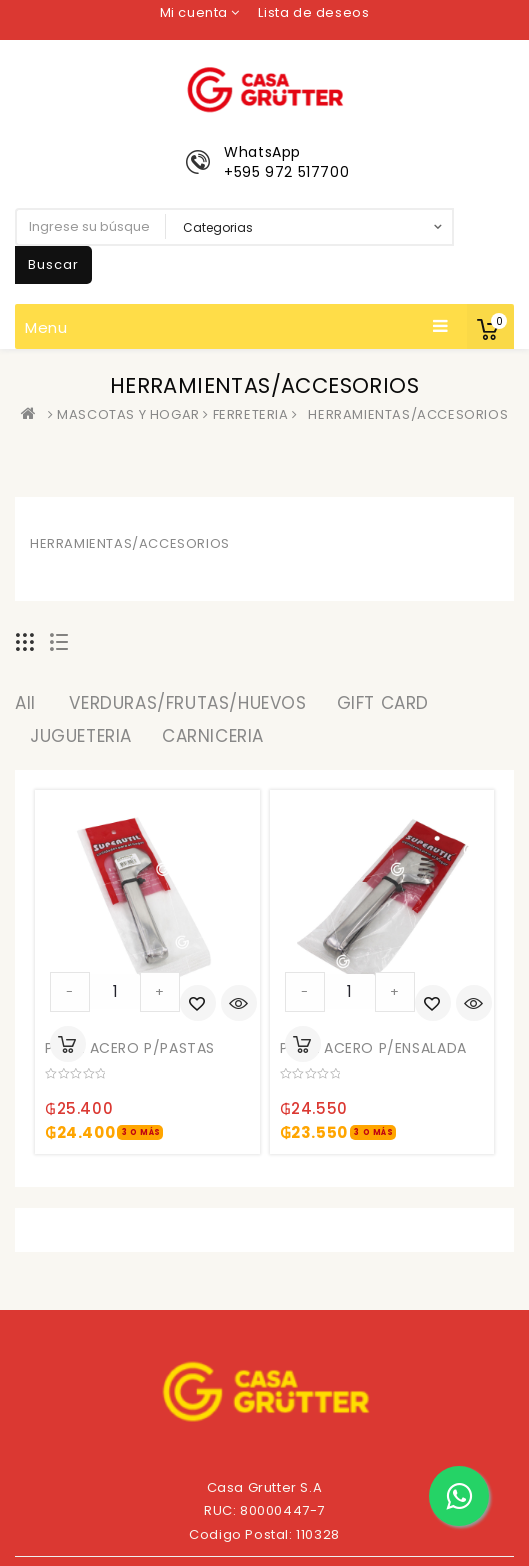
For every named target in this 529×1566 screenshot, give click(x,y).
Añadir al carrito (68, 1044)
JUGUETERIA (81, 736)
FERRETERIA (251, 414)
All (25, 703)
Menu (237, 327)
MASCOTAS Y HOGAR (128, 414)
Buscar (53, 264)
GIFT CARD (383, 703)
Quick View (239, 1005)
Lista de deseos (313, 12)
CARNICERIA (213, 736)
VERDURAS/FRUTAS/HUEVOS (187, 703)
